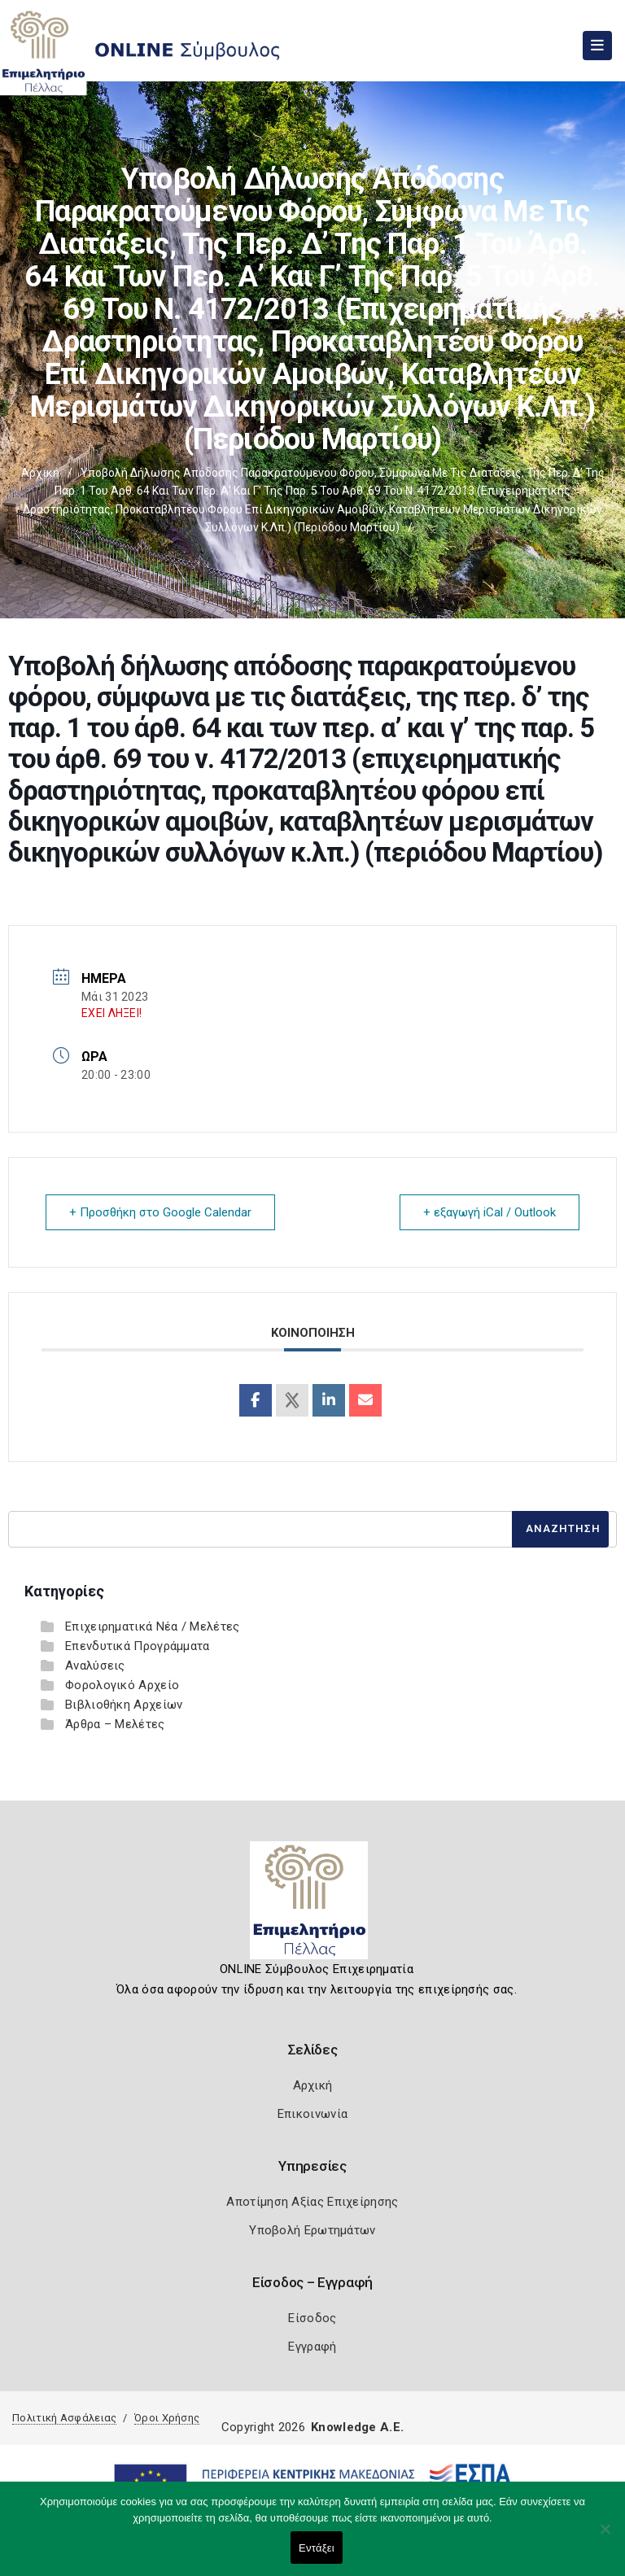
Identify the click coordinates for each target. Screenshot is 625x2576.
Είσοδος (312, 2318)
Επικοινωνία (312, 2114)
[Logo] (313, 1906)
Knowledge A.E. (357, 2427)
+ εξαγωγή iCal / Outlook (489, 1212)
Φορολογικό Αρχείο (122, 1685)
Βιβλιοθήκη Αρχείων (123, 1704)
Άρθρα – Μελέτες (115, 1724)
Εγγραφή (312, 2346)
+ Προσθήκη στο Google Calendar (160, 1212)
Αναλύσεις (95, 1665)
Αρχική (40, 472)
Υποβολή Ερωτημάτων (312, 2230)
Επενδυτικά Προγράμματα (137, 1646)
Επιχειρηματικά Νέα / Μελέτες (152, 1626)
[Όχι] (605, 2537)
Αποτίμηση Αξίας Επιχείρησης (312, 2201)
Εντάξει (316, 2548)
